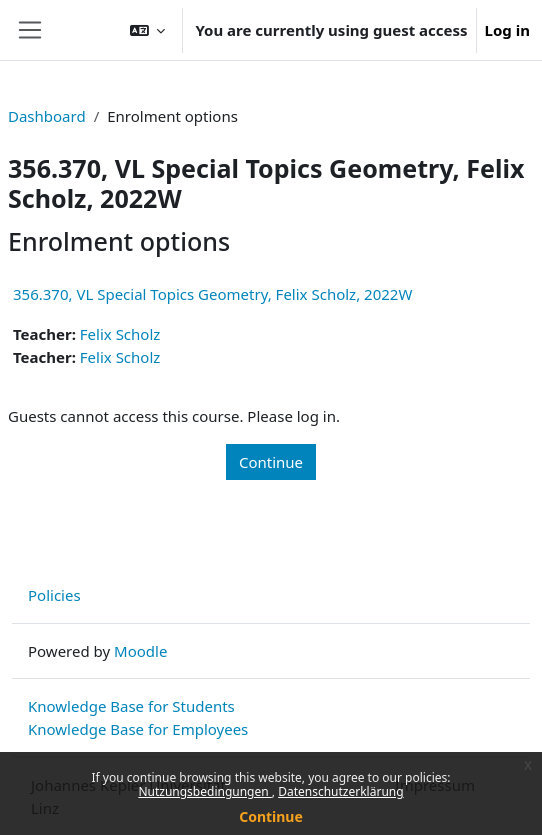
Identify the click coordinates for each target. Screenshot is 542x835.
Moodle (140, 651)
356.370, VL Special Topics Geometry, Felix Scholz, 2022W (212, 294)
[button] (148, 30)
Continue (271, 816)
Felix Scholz (120, 334)
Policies (54, 595)
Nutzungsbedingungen (204, 791)
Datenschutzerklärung (340, 791)
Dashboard (47, 116)
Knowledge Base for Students (131, 706)
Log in (507, 30)
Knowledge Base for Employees (138, 729)
